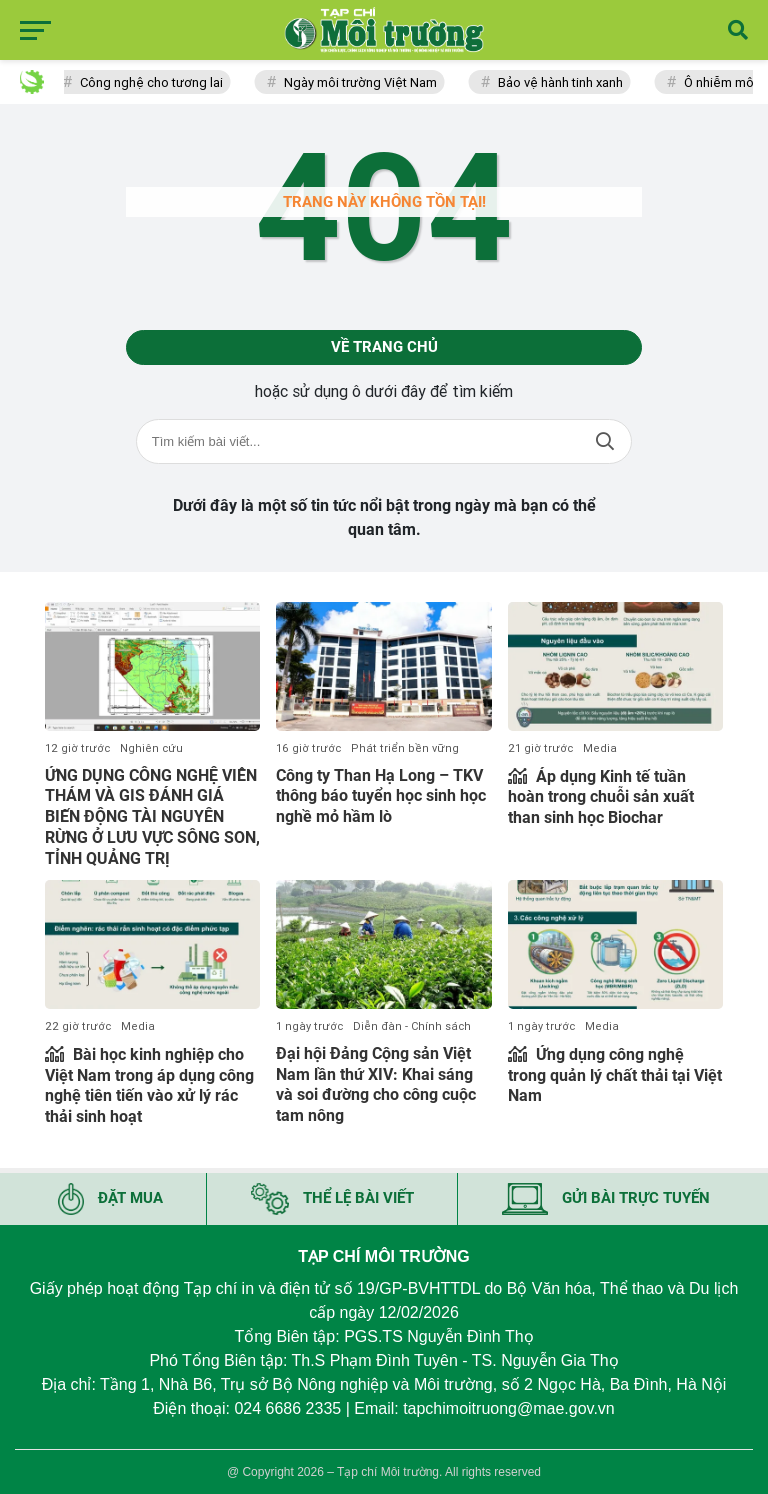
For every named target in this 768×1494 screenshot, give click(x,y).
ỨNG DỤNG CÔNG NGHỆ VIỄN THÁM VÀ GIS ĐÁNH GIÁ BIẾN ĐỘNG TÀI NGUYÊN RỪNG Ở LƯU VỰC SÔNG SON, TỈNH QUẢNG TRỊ (152, 817)
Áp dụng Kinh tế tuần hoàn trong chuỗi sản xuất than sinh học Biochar (601, 797)
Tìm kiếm (605, 441)
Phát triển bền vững (405, 748)
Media (600, 748)
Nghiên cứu (151, 748)
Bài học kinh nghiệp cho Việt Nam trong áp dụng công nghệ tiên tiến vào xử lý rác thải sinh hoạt (149, 1085)
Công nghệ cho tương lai (155, 82)
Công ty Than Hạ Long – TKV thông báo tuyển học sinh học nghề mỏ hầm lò (381, 796)
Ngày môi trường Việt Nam (364, 82)
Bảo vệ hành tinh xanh (564, 82)
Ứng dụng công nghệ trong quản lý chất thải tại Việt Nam (615, 1075)
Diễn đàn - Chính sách (412, 1026)
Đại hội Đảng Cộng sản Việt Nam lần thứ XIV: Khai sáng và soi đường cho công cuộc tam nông (376, 1084)
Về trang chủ (384, 347)
